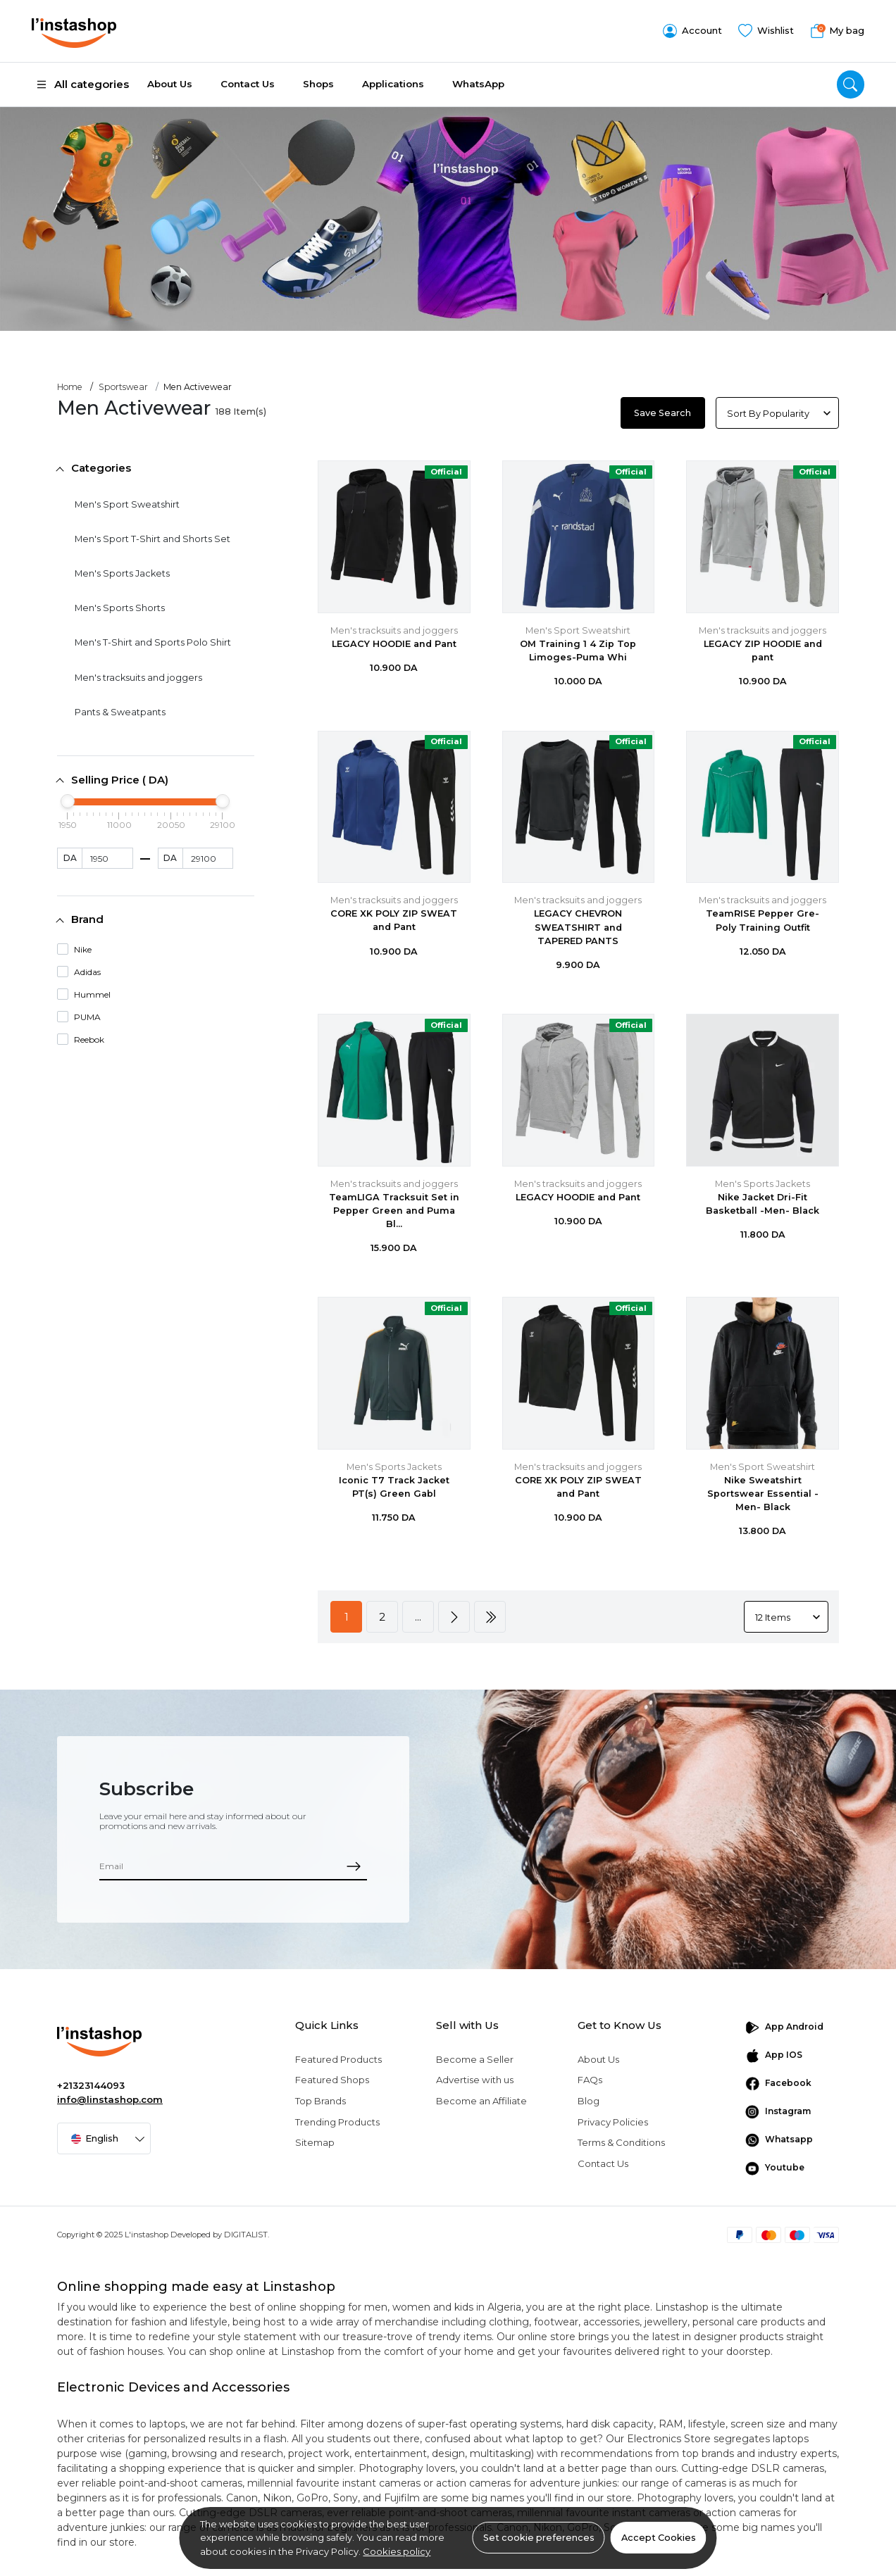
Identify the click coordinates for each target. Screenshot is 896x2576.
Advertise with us (475, 2079)
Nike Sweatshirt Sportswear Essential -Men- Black (763, 1493)
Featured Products (338, 2059)
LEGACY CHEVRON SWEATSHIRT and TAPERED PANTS (578, 926)
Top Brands (320, 2100)
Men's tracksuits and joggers (138, 677)
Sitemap (315, 2142)
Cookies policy (396, 2551)
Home (69, 387)
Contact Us (247, 83)
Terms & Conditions (621, 2142)
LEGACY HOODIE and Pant (394, 644)
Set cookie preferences (539, 2537)
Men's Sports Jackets (122, 573)
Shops (318, 83)
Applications (393, 83)
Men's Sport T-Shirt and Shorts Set (152, 539)
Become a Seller (475, 2059)
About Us (169, 83)
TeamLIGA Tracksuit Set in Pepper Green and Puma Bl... (394, 1210)
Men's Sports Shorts (120, 608)
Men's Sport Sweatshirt (127, 504)
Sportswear (123, 387)
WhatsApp (478, 83)
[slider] (68, 801)
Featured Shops (332, 2079)
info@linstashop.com (110, 2099)
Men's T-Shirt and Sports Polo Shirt (153, 642)
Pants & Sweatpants (120, 712)
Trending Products (337, 2122)
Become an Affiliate (481, 2100)
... (418, 1616)
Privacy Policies (613, 2122)
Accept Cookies (658, 2537)
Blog (588, 2100)
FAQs (590, 2079)
